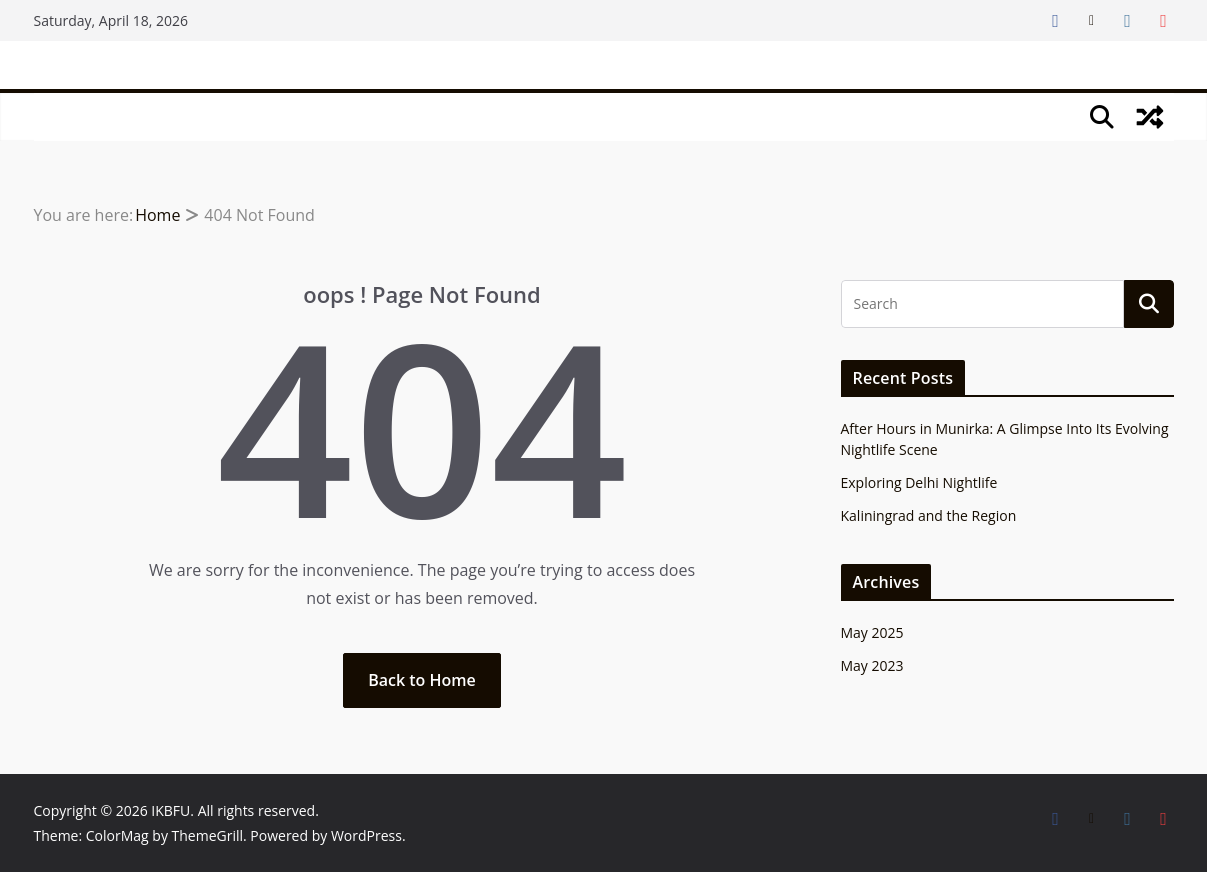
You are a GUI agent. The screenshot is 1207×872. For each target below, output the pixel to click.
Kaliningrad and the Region (929, 515)
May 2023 (872, 665)
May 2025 (872, 632)
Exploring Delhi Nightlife (919, 482)
